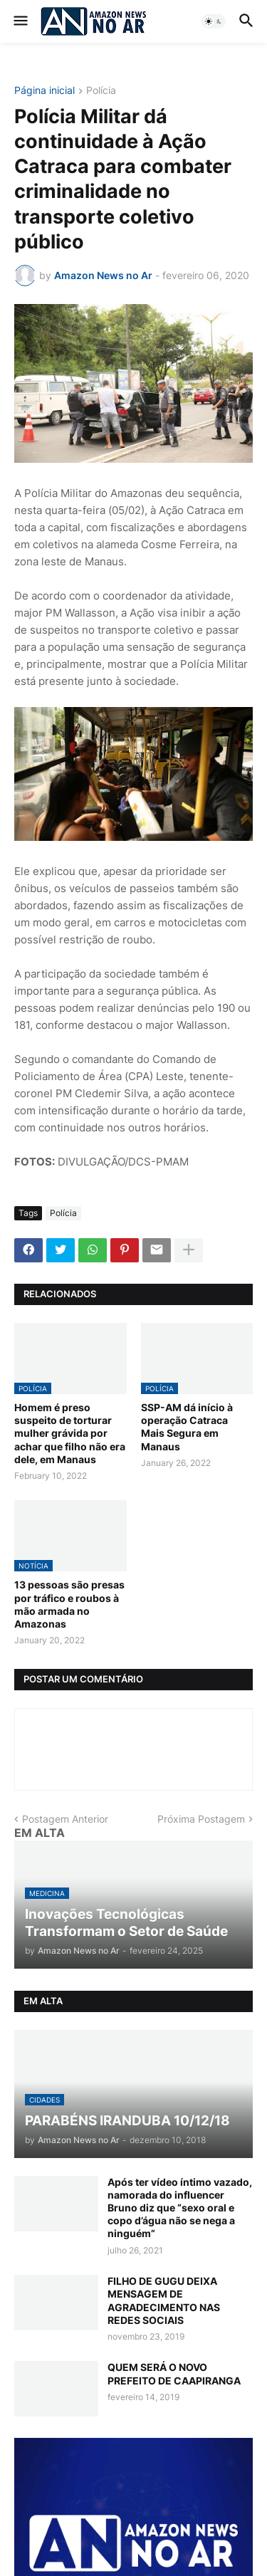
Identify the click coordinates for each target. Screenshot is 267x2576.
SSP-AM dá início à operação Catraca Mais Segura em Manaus (187, 1426)
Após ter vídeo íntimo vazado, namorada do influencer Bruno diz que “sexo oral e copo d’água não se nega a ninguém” (180, 2208)
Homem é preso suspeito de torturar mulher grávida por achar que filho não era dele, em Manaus (69, 1433)
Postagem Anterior (65, 1819)
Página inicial (44, 90)
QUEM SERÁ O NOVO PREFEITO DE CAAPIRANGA (174, 2373)
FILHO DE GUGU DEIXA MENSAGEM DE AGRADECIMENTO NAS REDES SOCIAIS (164, 2300)
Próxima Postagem (201, 1819)
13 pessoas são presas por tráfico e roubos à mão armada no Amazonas (69, 1604)
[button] (19, 21)
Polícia (101, 90)
